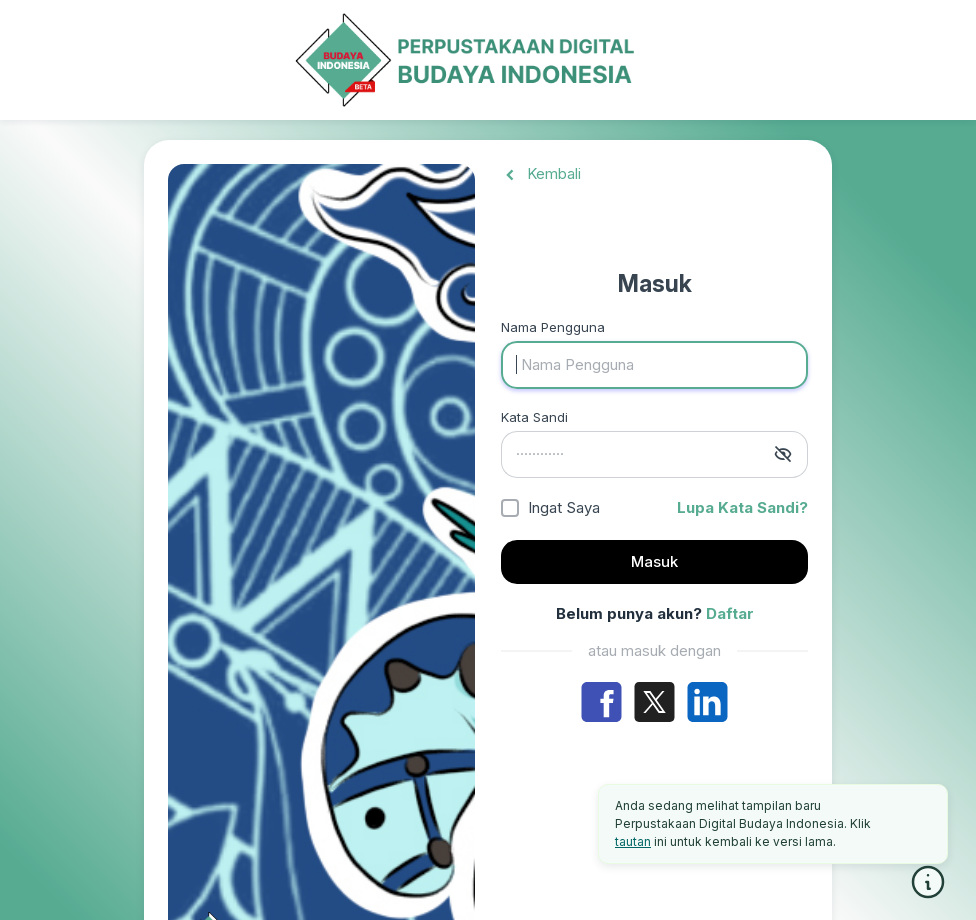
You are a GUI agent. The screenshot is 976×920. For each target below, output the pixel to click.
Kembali (541, 173)
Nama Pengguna (553, 327)
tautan (633, 841)
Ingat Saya (564, 507)
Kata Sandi (534, 417)
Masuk (654, 561)
